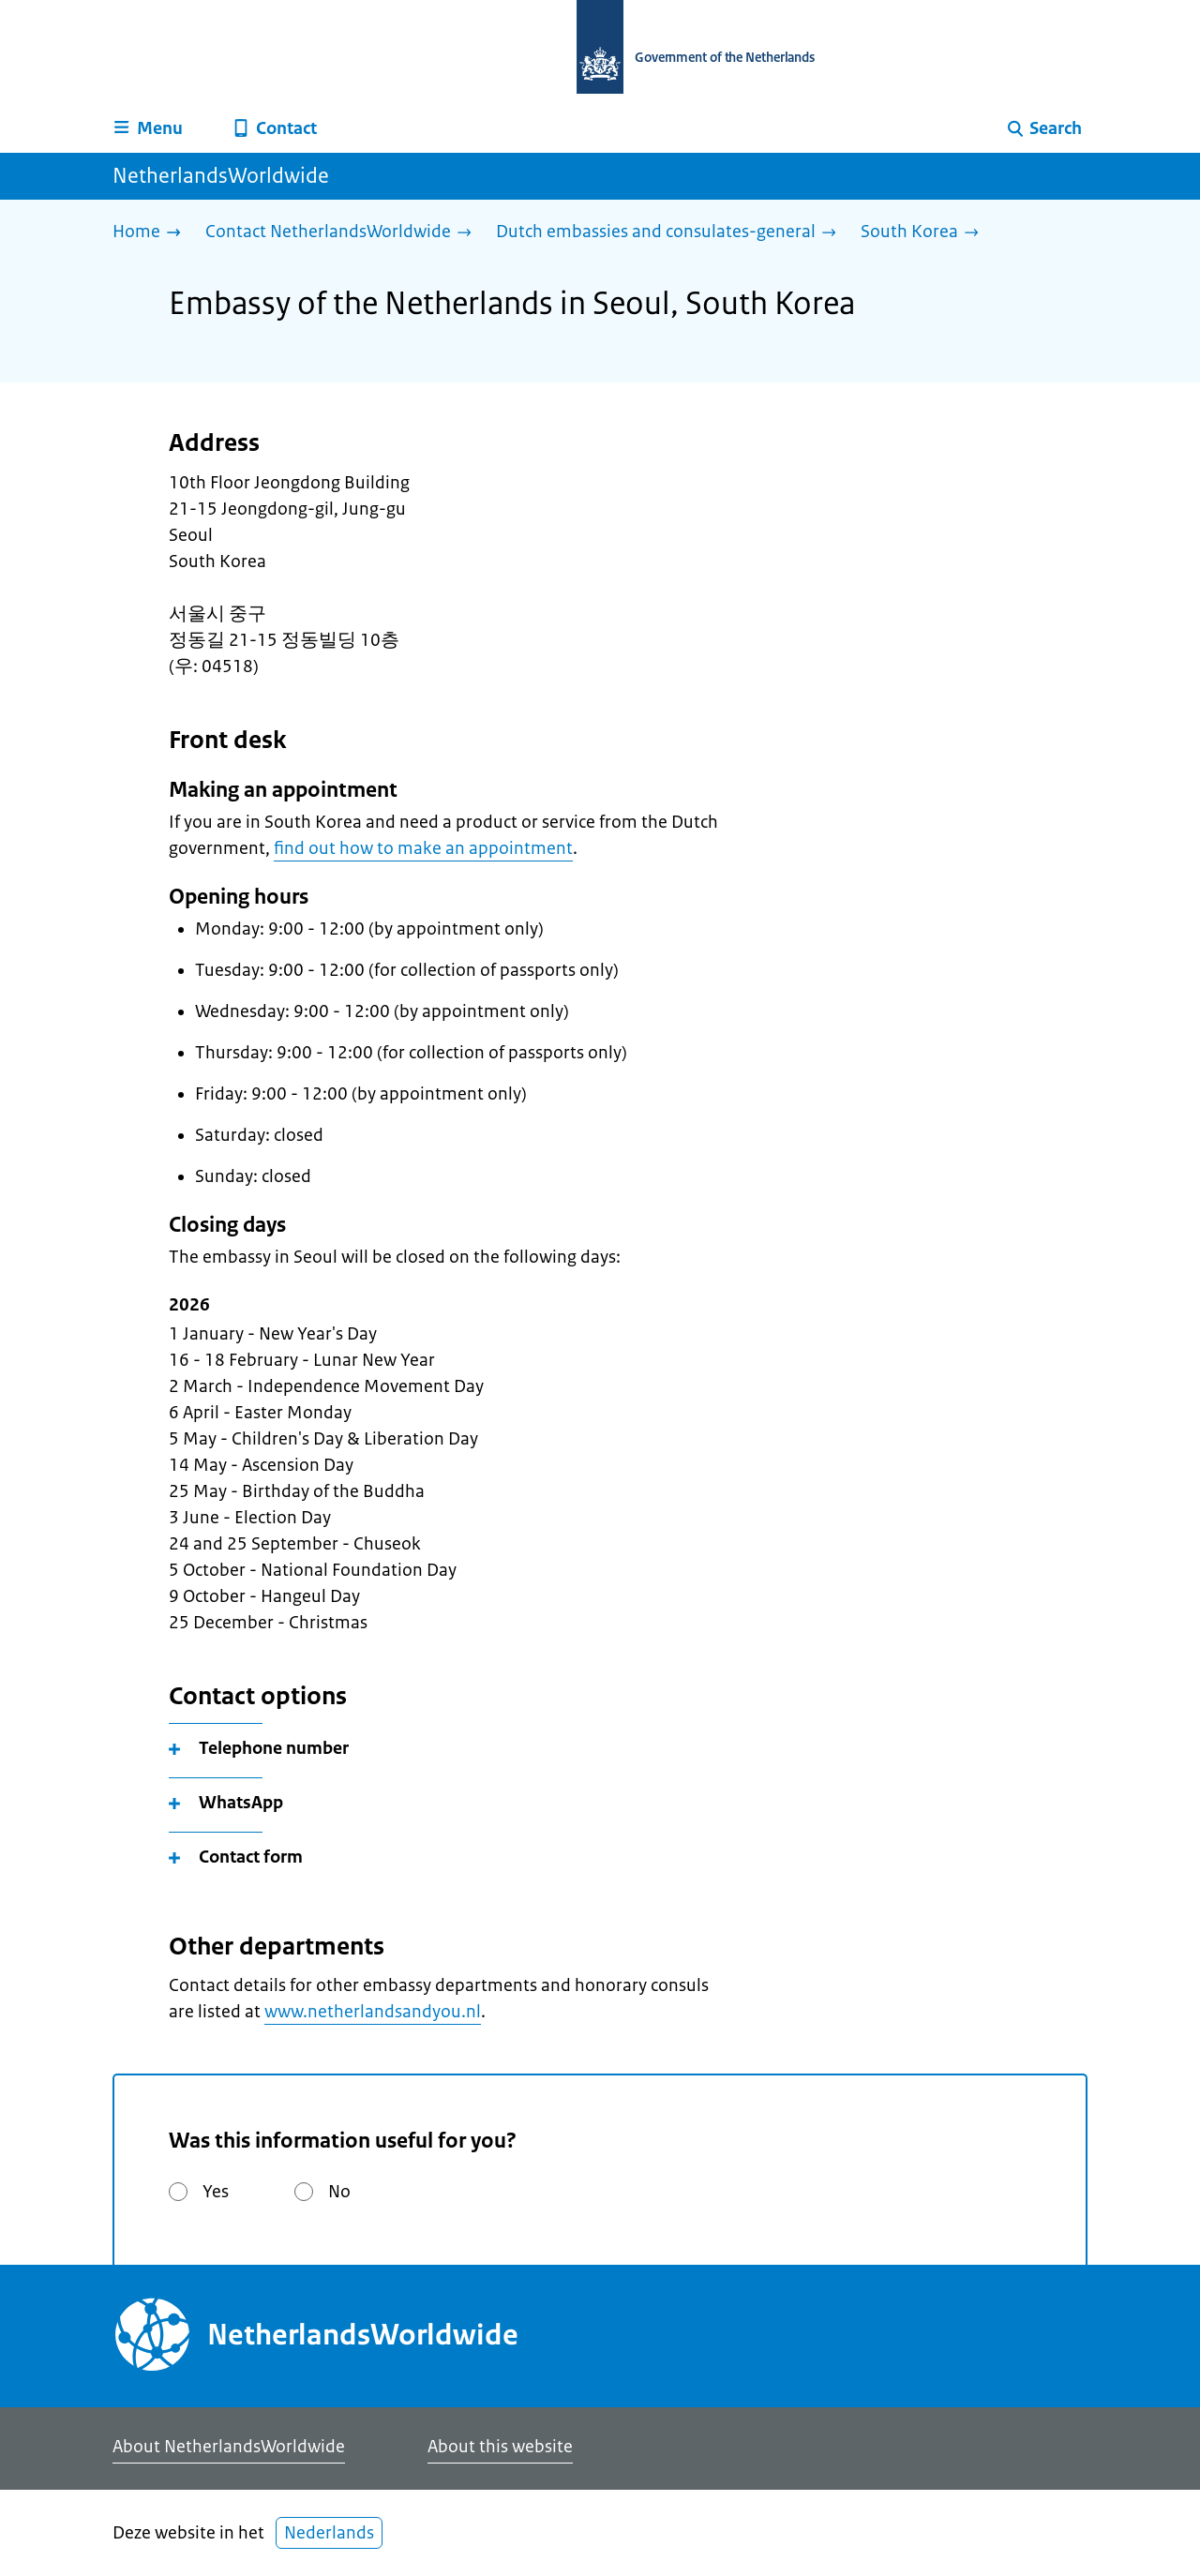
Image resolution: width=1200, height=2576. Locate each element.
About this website (500, 2446)
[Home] (151, 232)
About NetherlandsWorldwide (228, 2446)
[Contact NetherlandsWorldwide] (343, 232)
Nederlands (329, 2533)
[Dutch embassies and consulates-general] (671, 232)
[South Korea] (924, 232)
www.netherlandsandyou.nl (372, 2011)
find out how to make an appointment (423, 848)
